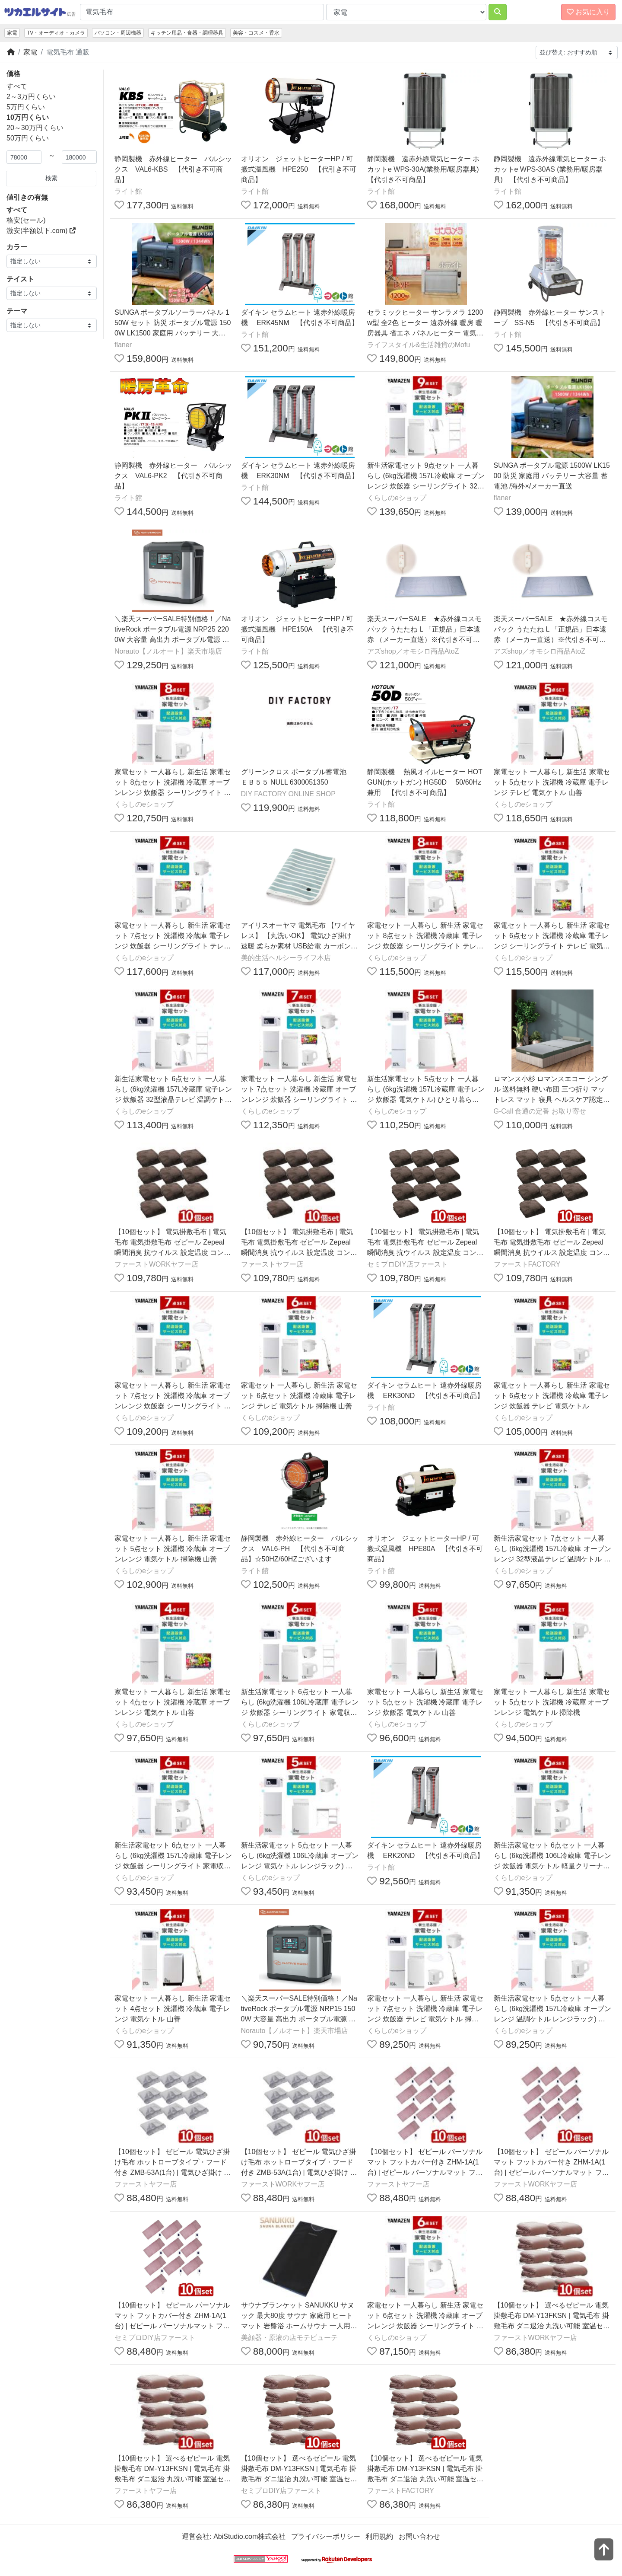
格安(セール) (26, 220)
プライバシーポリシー (325, 2536)
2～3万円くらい (31, 96)
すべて (16, 86)
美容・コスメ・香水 (256, 33)
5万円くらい (25, 107)
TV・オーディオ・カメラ (56, 33)
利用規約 (379, 2536)
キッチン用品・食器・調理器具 (187, 33)
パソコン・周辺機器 (118, 33)
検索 (51, 178)
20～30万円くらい (34, 127)
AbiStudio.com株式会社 (249, 2536)
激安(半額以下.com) (41, 230)
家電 (12, 33)
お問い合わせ (419, 2536)
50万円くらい (27, 138)
